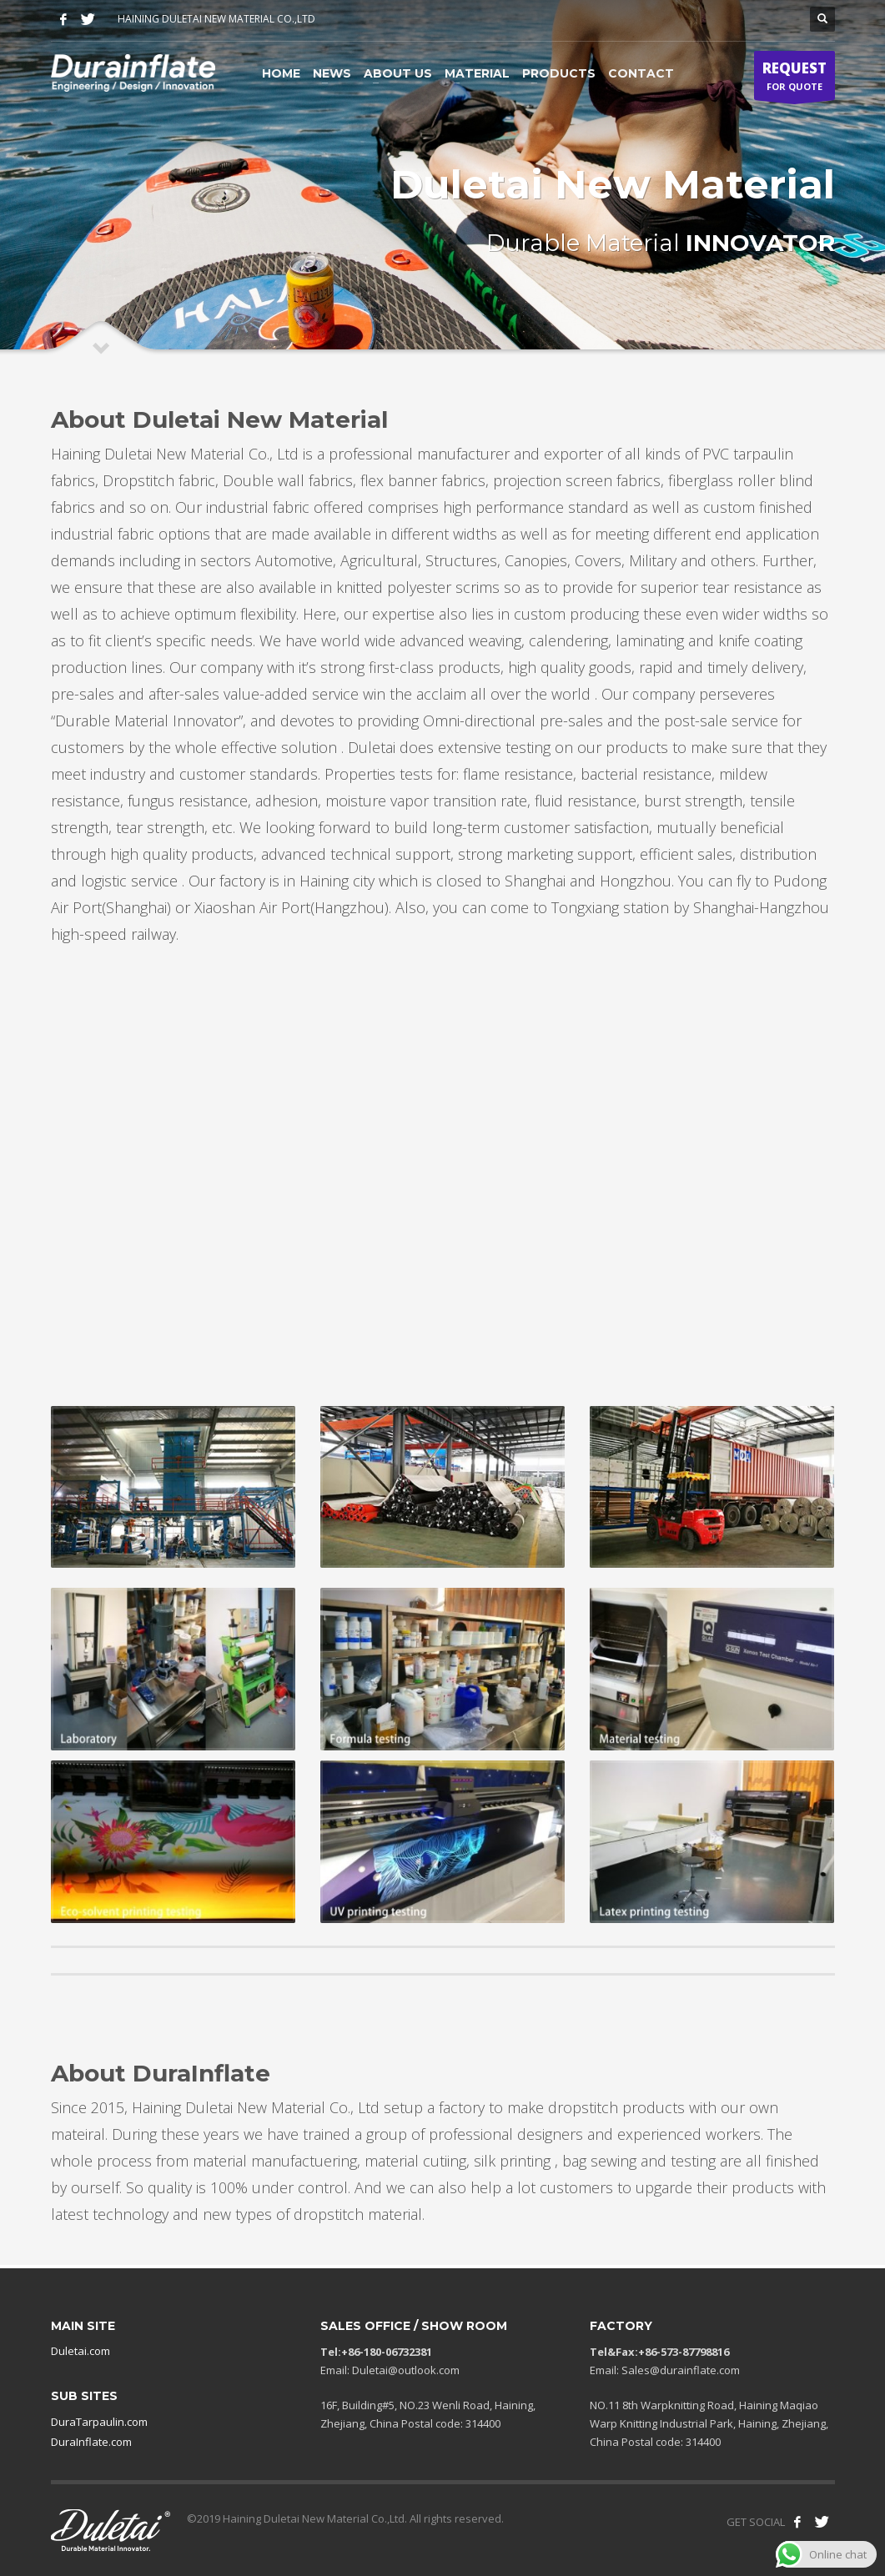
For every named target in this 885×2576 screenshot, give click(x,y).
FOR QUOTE (794, 79)
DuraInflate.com (91, 2441)
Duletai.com (80, 2350)
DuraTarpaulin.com (99, 2421)
